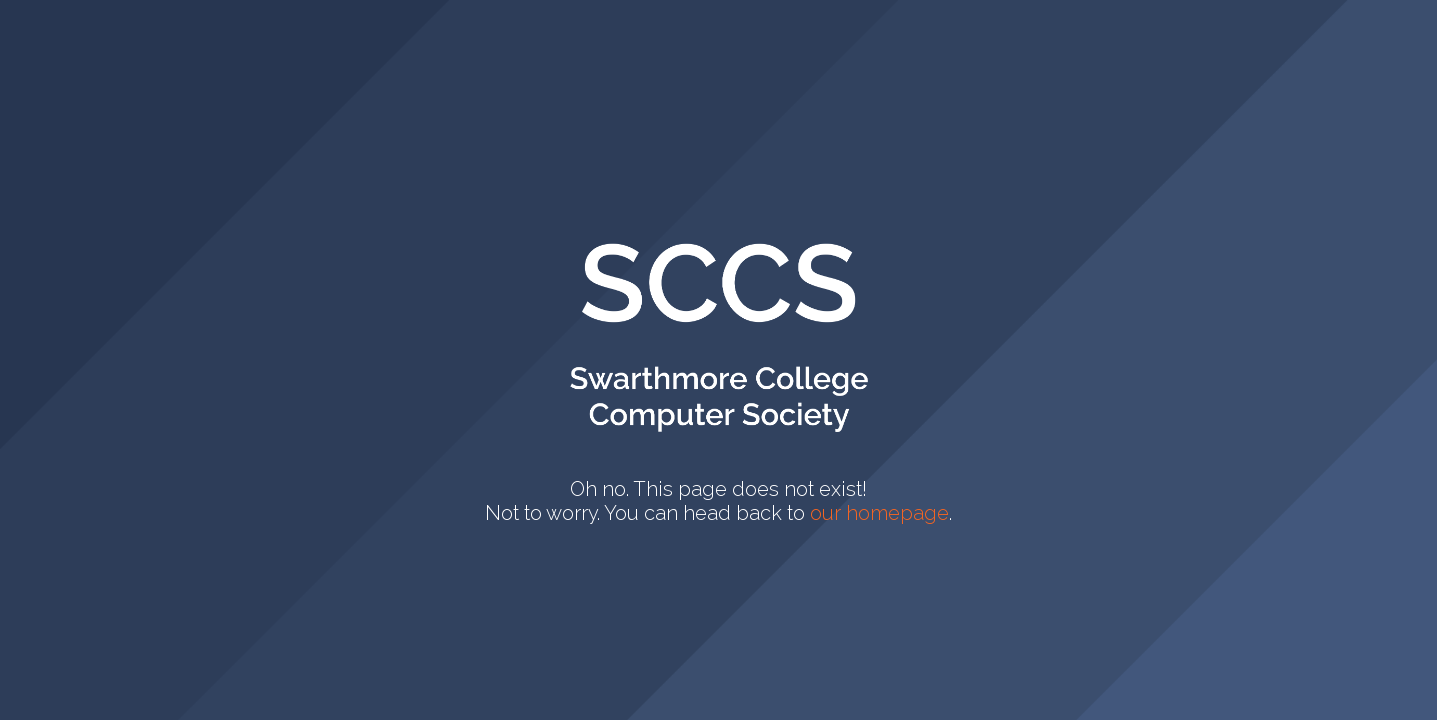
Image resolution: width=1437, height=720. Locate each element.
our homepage (879, 513)
